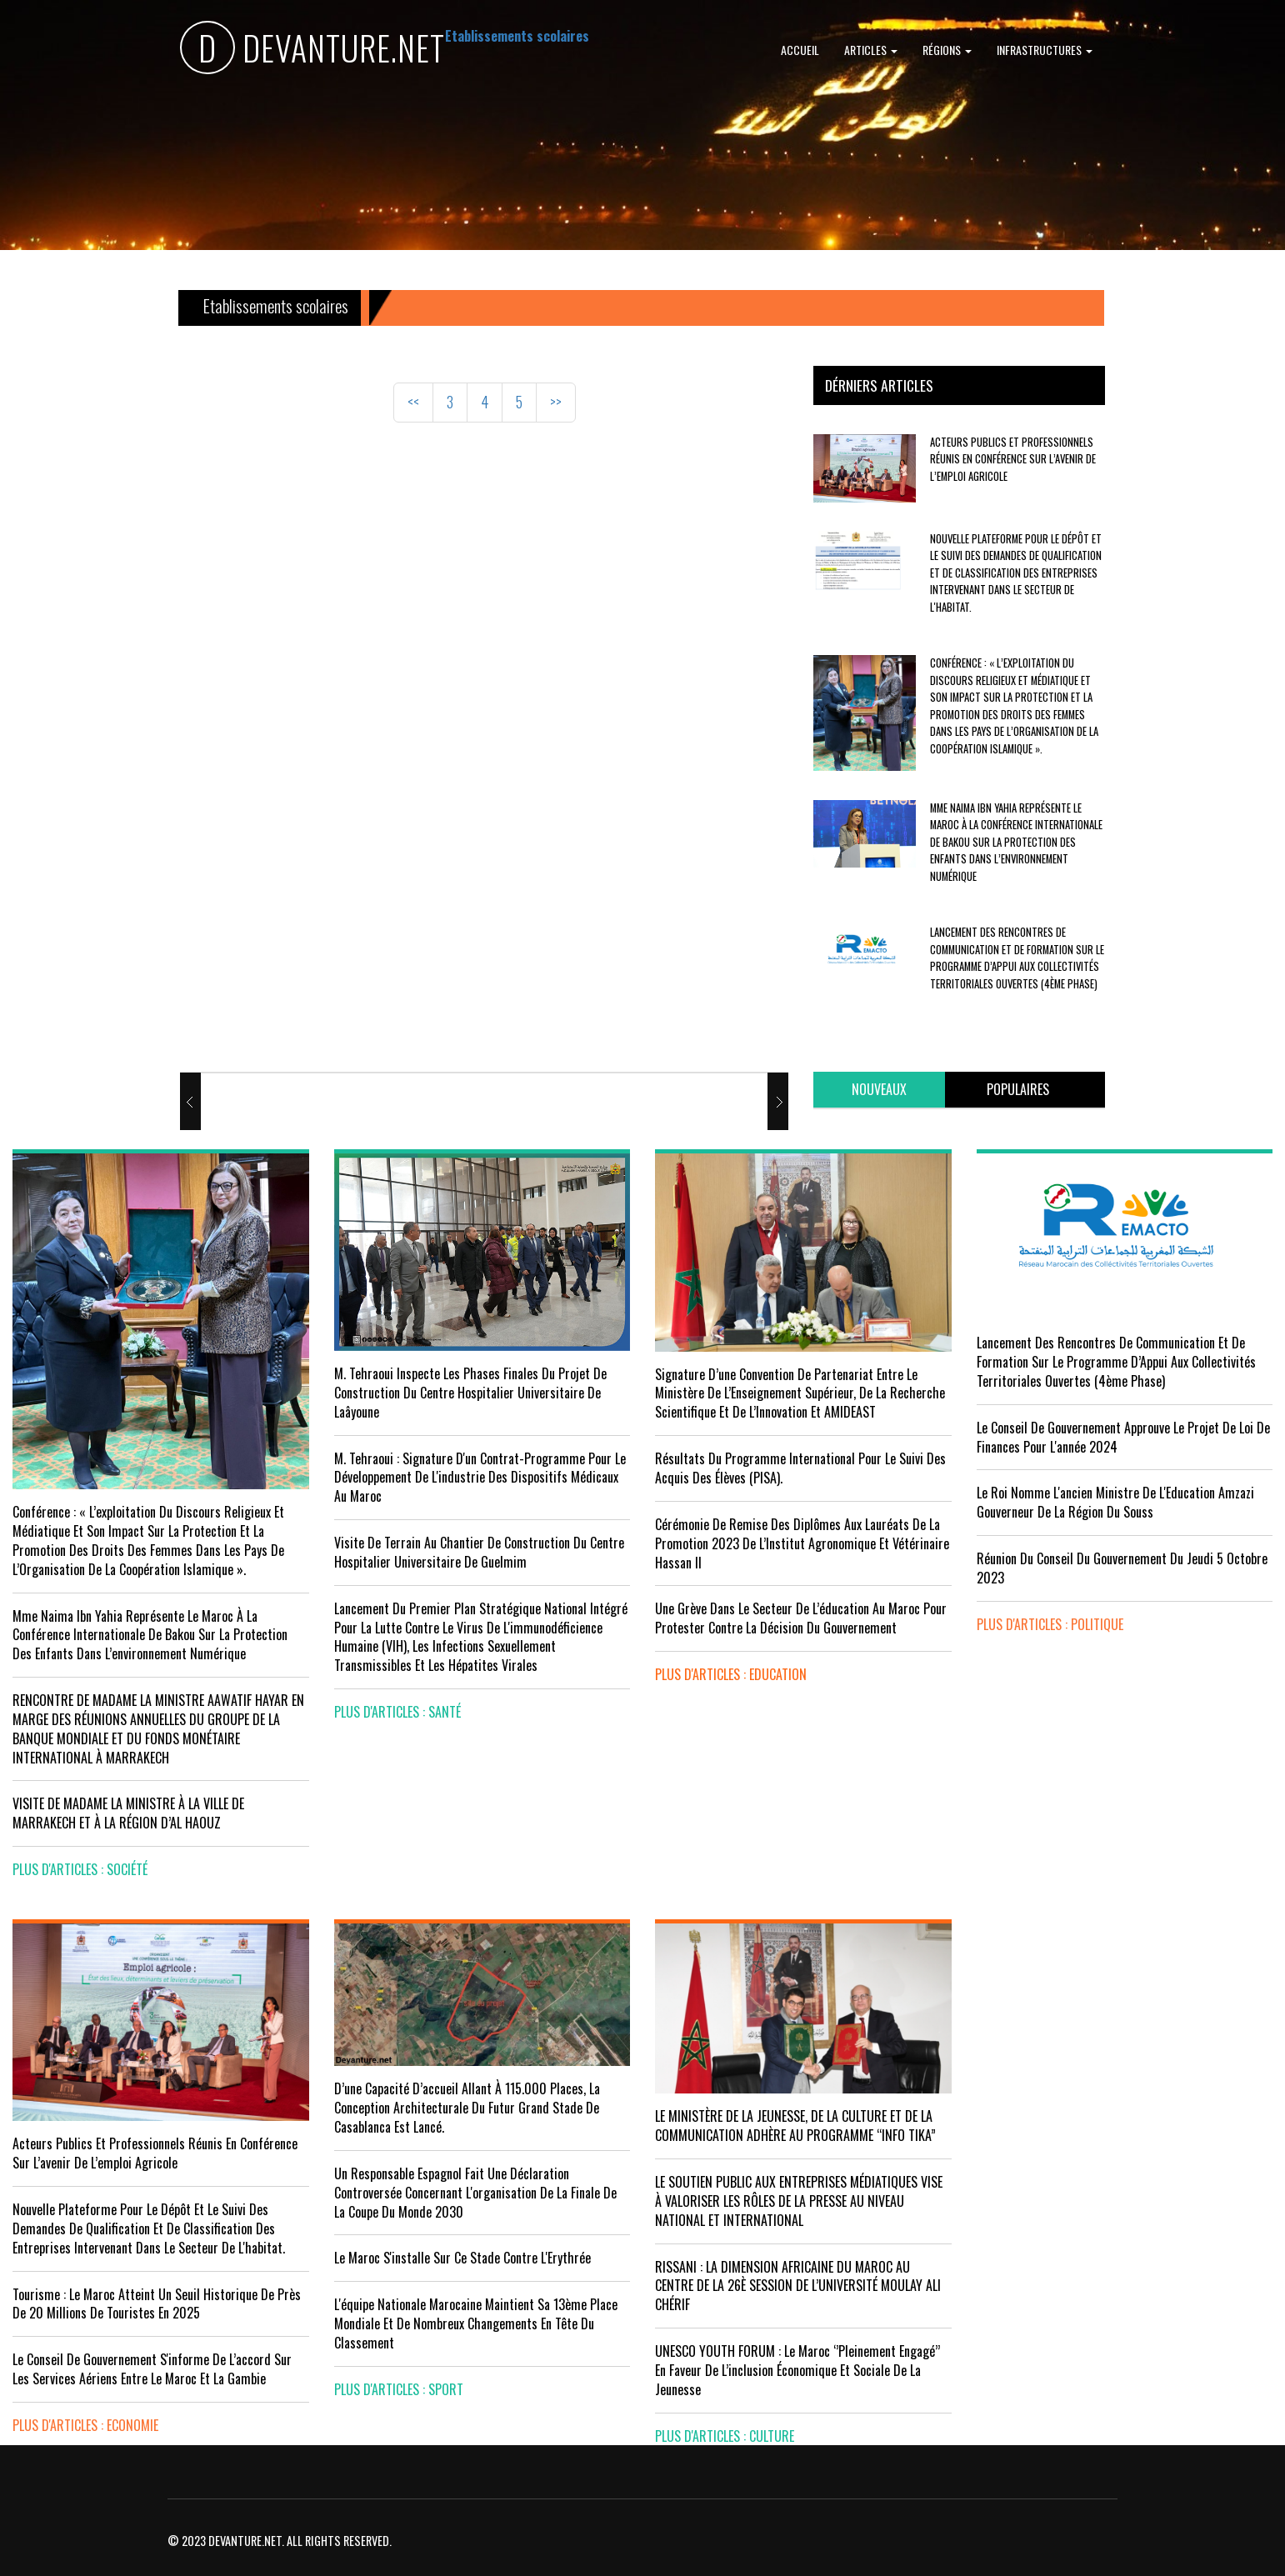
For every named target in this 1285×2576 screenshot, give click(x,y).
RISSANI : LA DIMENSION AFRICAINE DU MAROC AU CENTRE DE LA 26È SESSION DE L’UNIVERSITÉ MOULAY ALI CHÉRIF (798, 2286)
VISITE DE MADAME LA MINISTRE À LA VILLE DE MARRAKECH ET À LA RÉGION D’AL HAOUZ (128, 1813)
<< (413, 402)
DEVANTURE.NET (312, 50)
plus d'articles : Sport (398, 2389)
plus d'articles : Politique (1050, 1624)
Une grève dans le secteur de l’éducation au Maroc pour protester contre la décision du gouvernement (801, 1618)
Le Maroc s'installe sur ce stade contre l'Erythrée (462, 2258)
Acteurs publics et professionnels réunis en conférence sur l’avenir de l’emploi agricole (1013, 459)
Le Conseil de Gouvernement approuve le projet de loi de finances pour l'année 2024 (1123, 1437)
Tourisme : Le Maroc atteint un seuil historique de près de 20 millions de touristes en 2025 (156, 2303)
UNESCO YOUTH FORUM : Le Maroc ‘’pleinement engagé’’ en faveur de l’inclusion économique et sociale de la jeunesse (797, 2370)
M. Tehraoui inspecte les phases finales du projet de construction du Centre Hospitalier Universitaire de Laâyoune (470, 1392)
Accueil (800, 49)
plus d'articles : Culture (724, 2436)
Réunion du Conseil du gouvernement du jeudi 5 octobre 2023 (1122, 1568)
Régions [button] (947, 49)
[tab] (879, 1090)
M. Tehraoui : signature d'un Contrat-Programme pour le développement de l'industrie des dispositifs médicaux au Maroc (480, 1477)
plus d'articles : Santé (397, 1712)
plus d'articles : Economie (85, 2425)
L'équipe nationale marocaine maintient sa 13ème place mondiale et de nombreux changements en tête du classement (476, 2323)
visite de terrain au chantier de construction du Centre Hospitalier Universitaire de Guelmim (479, 1552)
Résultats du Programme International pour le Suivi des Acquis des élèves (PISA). (800, 1468)
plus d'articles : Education (731, 1674)
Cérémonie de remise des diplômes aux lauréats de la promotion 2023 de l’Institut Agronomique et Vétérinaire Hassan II (802, 1543)
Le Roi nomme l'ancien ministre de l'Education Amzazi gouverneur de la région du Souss (1115, 1502)
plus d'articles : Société (80, 1869)
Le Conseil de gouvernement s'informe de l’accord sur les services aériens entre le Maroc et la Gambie (152, 2368)
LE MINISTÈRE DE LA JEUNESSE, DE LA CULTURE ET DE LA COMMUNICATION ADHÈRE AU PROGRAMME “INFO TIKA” (795, 2125)
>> (556, 402)
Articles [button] (871, 49)
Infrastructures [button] (1044, 49)
